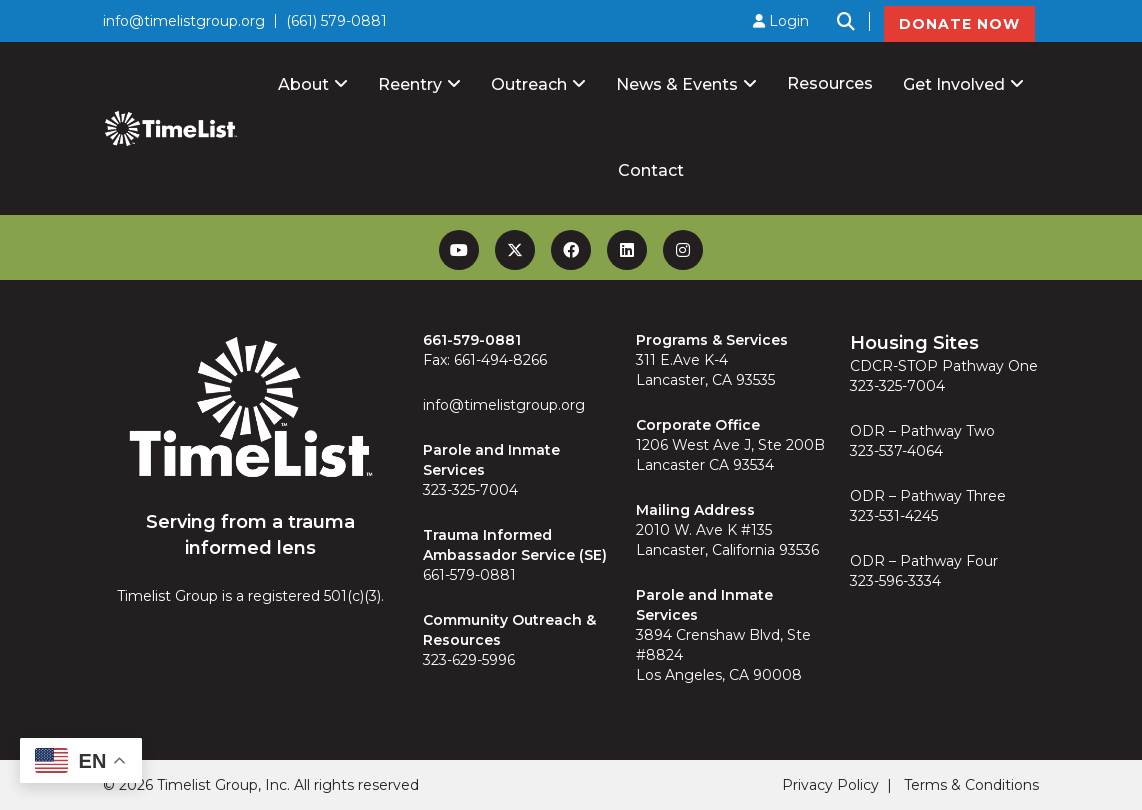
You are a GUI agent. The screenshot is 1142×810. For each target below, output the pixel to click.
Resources (830, 83)
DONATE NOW (959, 24)
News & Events (677, 84)
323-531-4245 (894, 516)
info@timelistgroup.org (184, 21)
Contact (651, 170)
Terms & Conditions (971, 785)
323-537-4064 (896, 451)
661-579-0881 (469, 575)
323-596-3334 (895, 581)
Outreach (529, 84)
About (303, 84)
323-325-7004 (470, 490)
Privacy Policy (830, 785)
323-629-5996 (469, 660)
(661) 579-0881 (336, 21)
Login (781, 21)
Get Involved (954, 84)
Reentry (410, 84)
